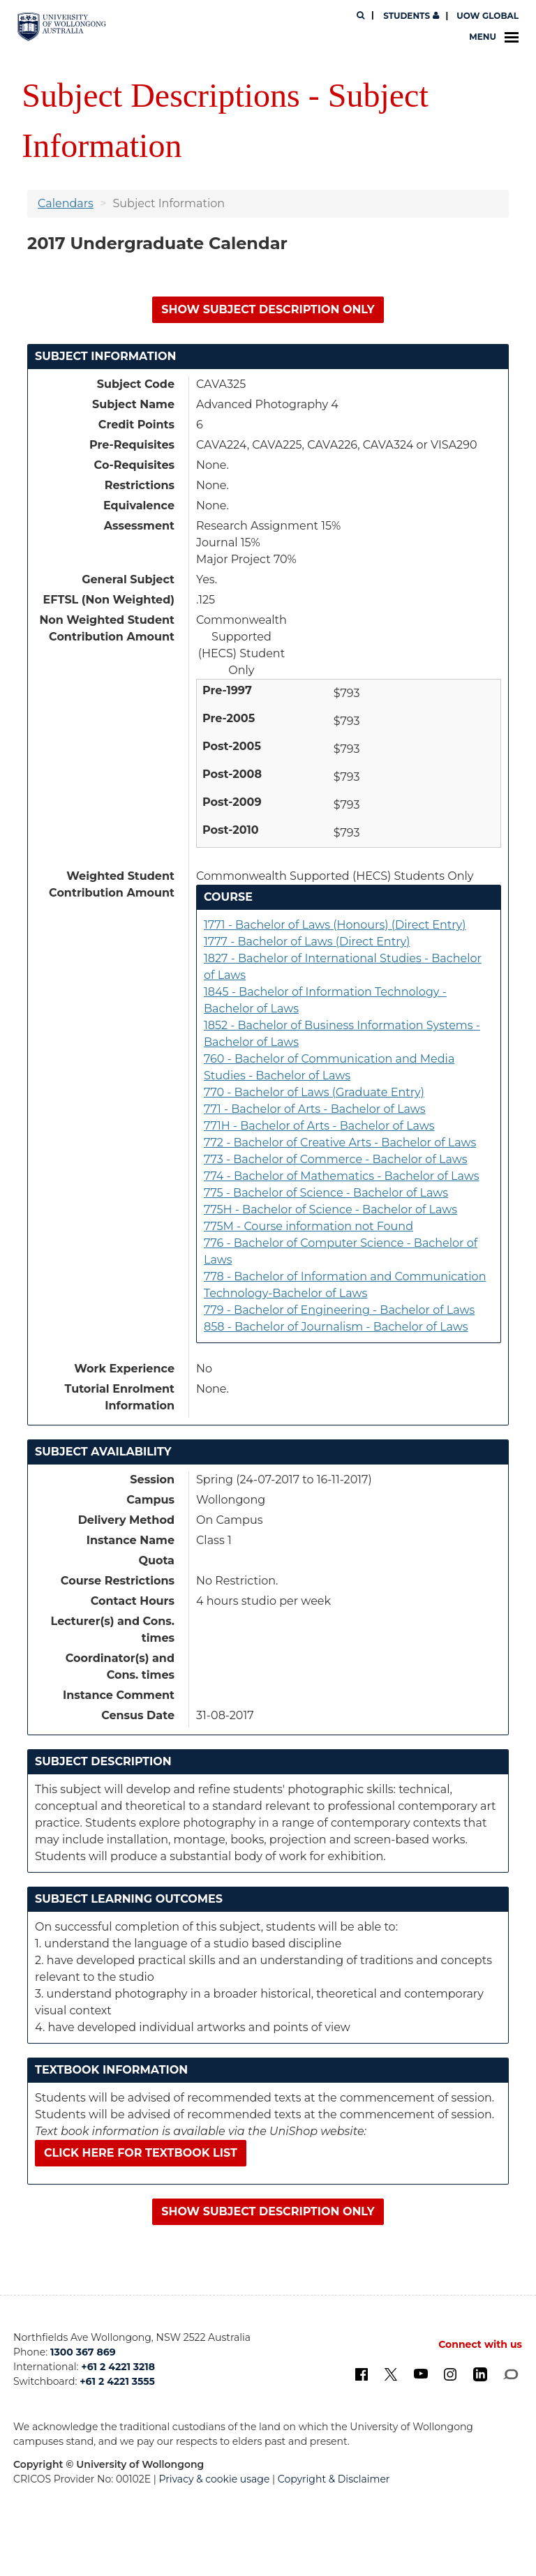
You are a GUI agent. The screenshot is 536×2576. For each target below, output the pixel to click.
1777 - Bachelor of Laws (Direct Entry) (307, 941)
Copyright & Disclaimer (334, 2479)
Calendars (66, 203)
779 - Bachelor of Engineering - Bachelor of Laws (339, 1310)
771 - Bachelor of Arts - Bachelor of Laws (315, 1109)
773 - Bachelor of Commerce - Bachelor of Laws (336, 1159)
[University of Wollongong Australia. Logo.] (61, 27)
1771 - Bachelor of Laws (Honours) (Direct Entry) (335, 924)
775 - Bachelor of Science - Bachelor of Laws (326, 1192)
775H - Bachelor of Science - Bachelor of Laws (330, 1209)
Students (410, 15)
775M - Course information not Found (308, 1226)
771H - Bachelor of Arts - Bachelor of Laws (319, 1125)
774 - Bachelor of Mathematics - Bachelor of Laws (341, 1176)
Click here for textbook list (140, 2152)
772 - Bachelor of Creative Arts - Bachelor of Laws (340, 1142)
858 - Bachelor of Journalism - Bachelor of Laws (336, 1326)
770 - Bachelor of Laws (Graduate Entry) (314, 1092)
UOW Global (487, 15)
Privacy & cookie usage (214, 2479)
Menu (494, 37)
